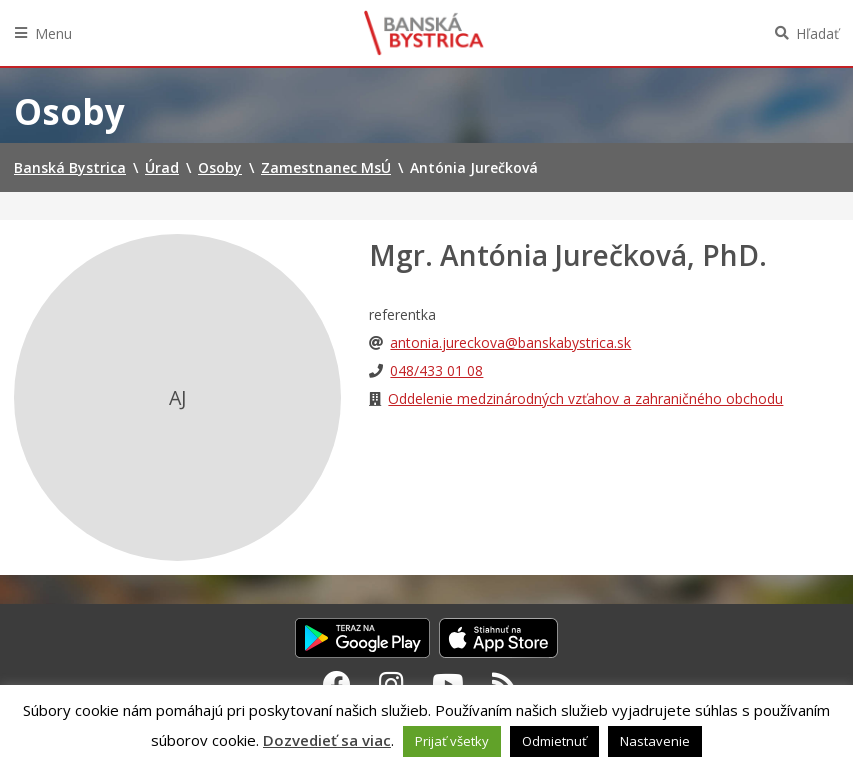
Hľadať (817, 33)
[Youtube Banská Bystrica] (448, 684)
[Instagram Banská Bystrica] (391, 684)
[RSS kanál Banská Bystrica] (504, 684)
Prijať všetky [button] (452, 741)
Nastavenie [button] (655, 741)
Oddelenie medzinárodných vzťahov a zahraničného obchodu (585, 398)
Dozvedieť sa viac (327, 740)
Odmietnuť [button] (554, 741)
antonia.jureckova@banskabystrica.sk (510, 342)
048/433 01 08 (436, 370)
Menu (53, 33)
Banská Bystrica (424, 33)
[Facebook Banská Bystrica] (337, 684)
